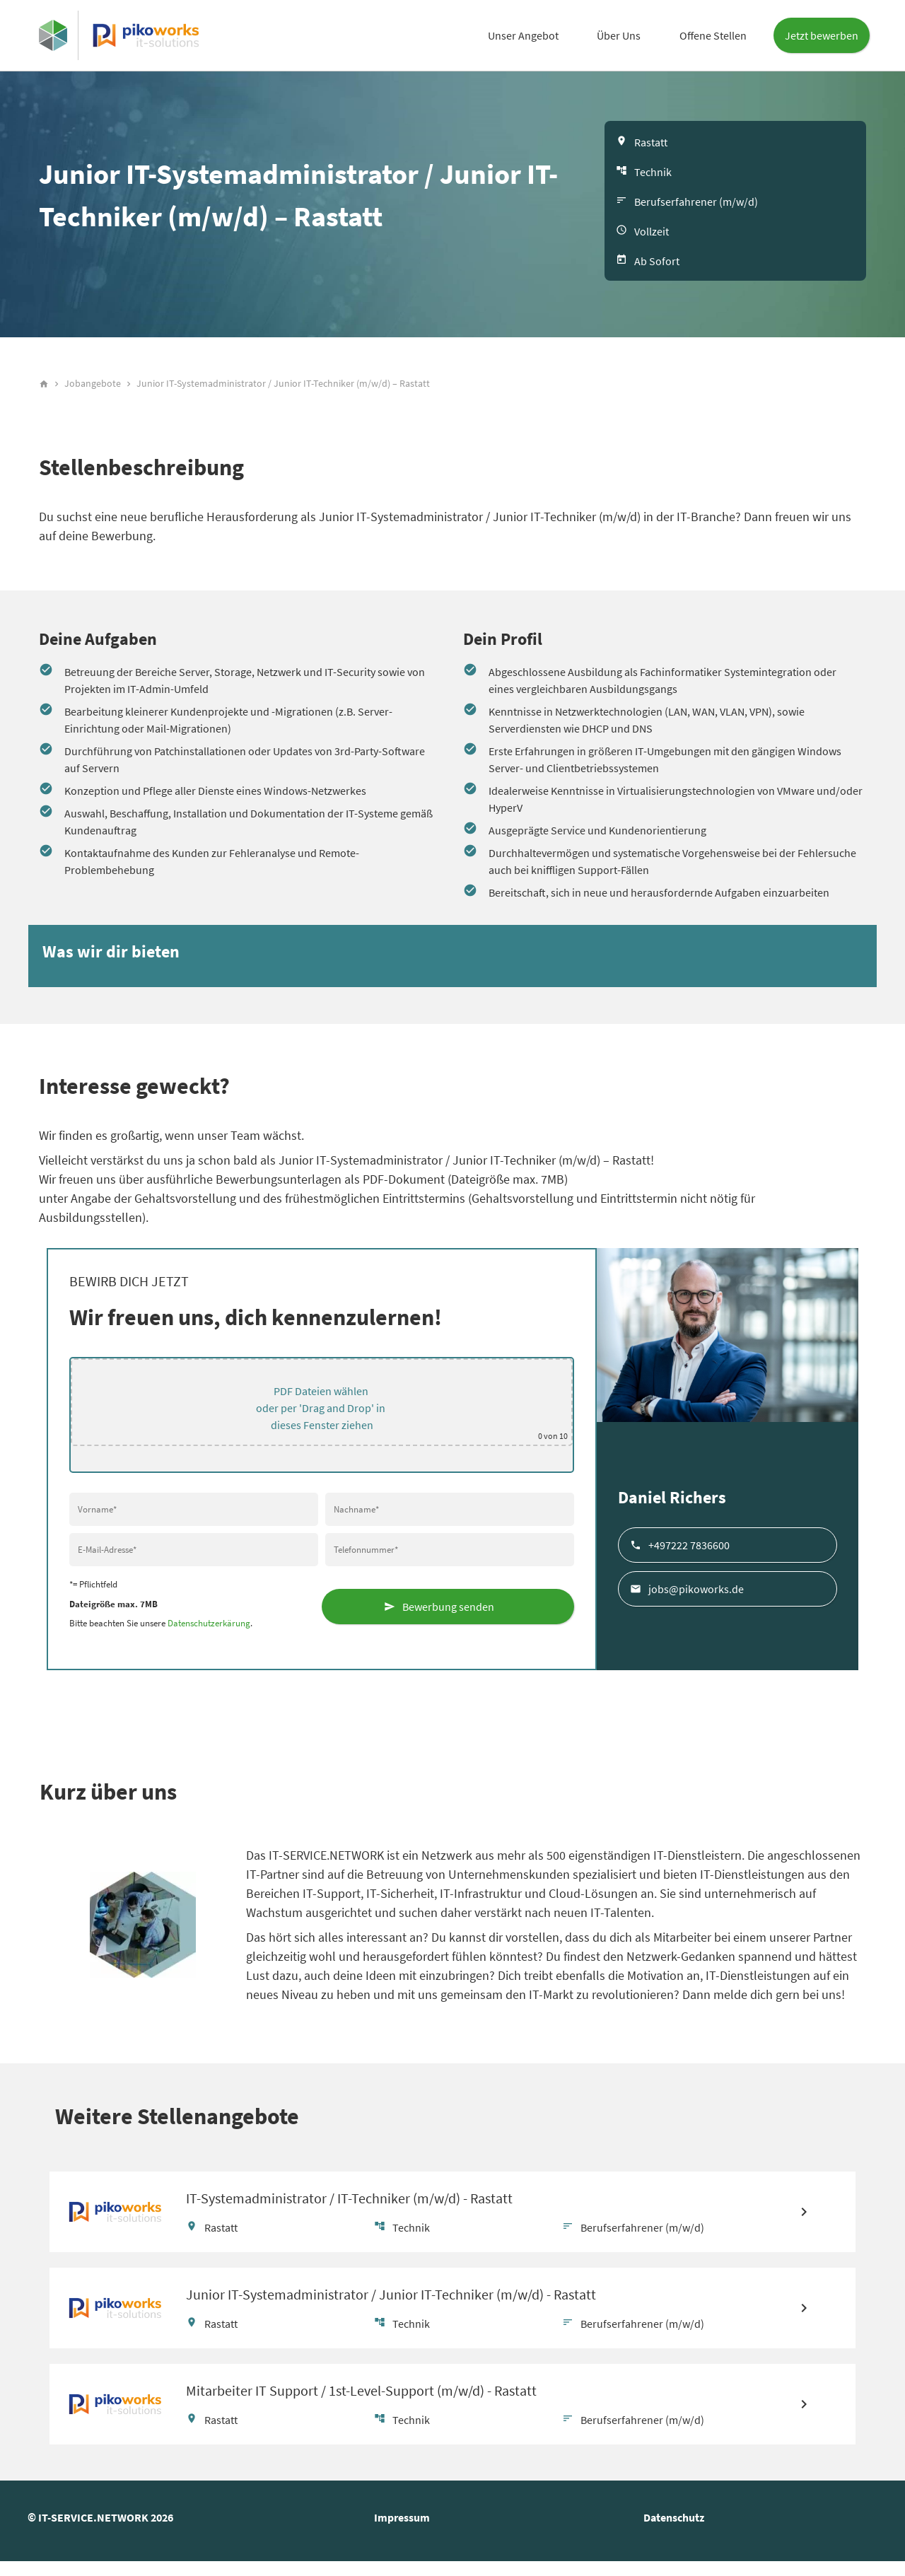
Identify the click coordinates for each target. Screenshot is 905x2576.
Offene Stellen (713, 35)
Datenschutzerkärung (209, 1630)
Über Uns (619, 35)
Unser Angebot (523, 35)
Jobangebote (92, 389)
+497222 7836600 (689, 1551)
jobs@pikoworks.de (696, 1595)
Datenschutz (673, 2532)
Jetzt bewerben (821, 35)
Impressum (402, 2532)
